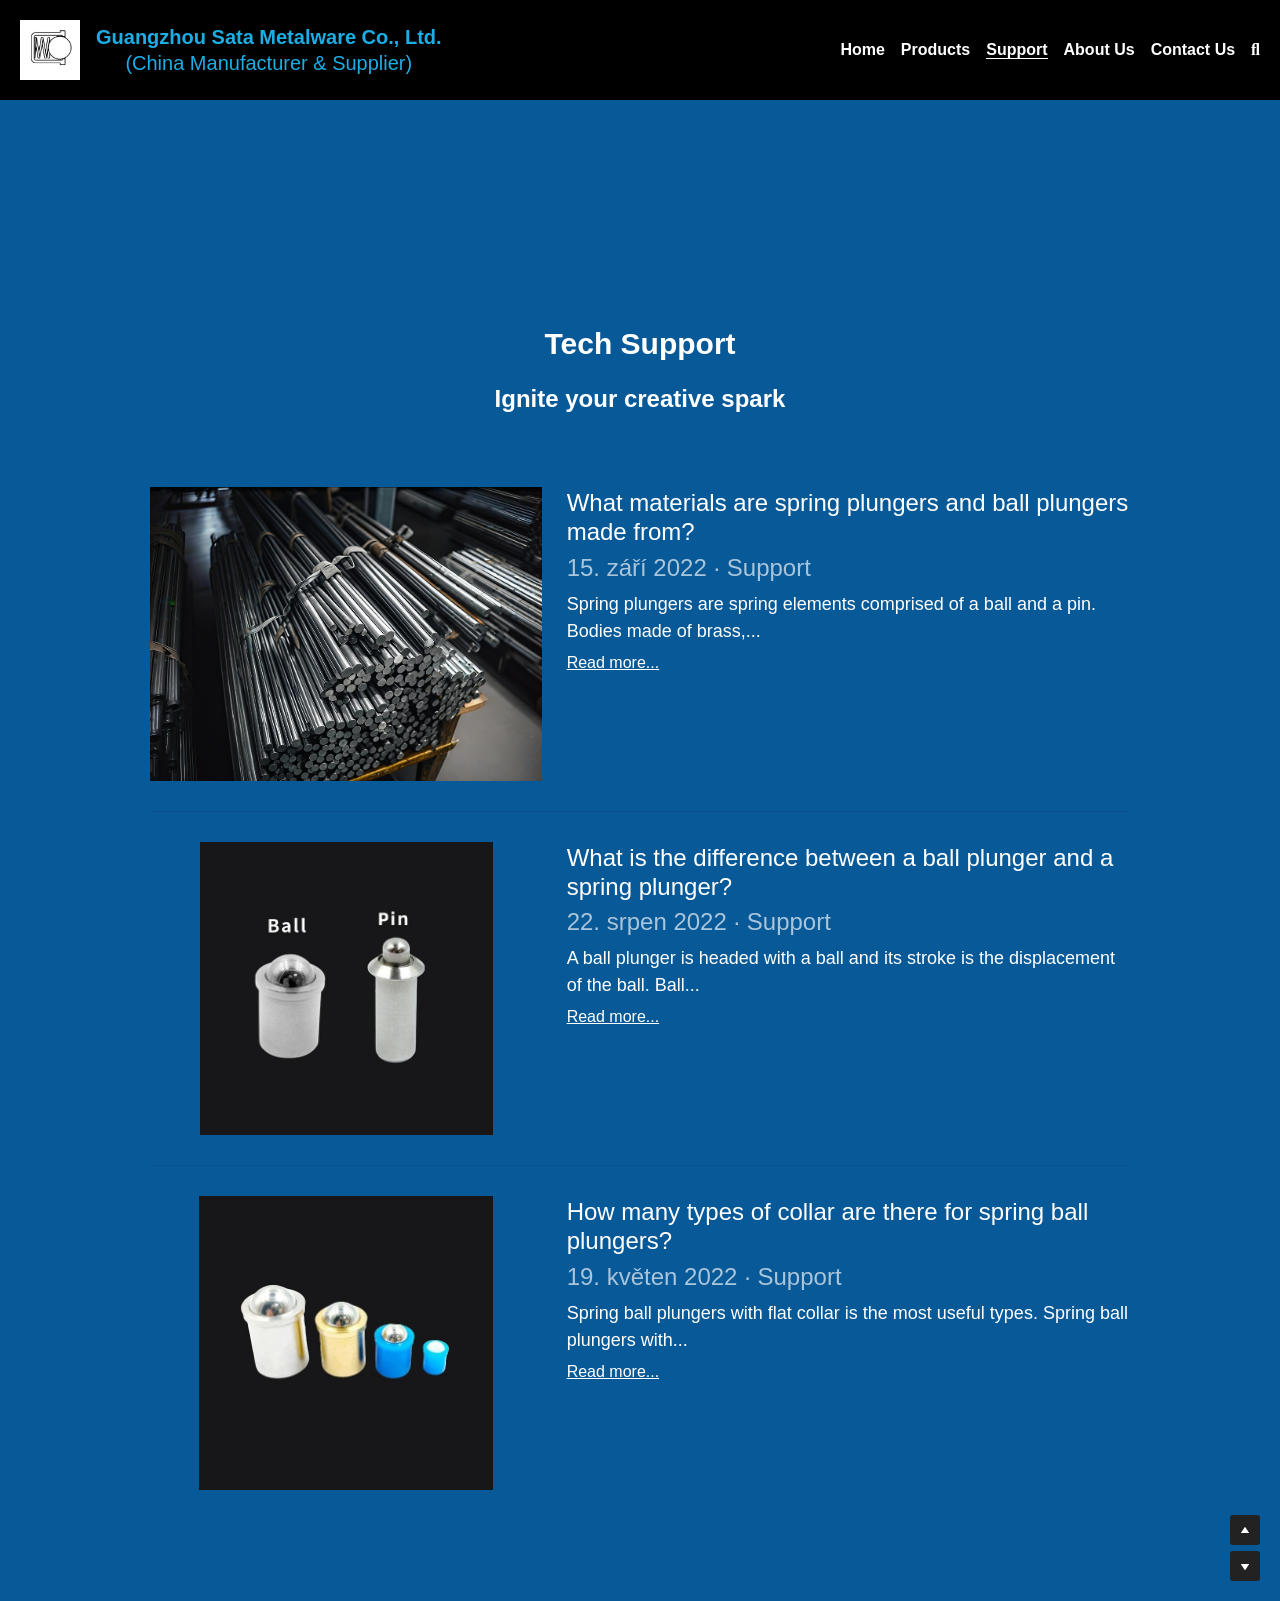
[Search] (1255, 50)
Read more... (613, 662)
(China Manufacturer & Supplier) (268, 63)
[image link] (50, 48)
